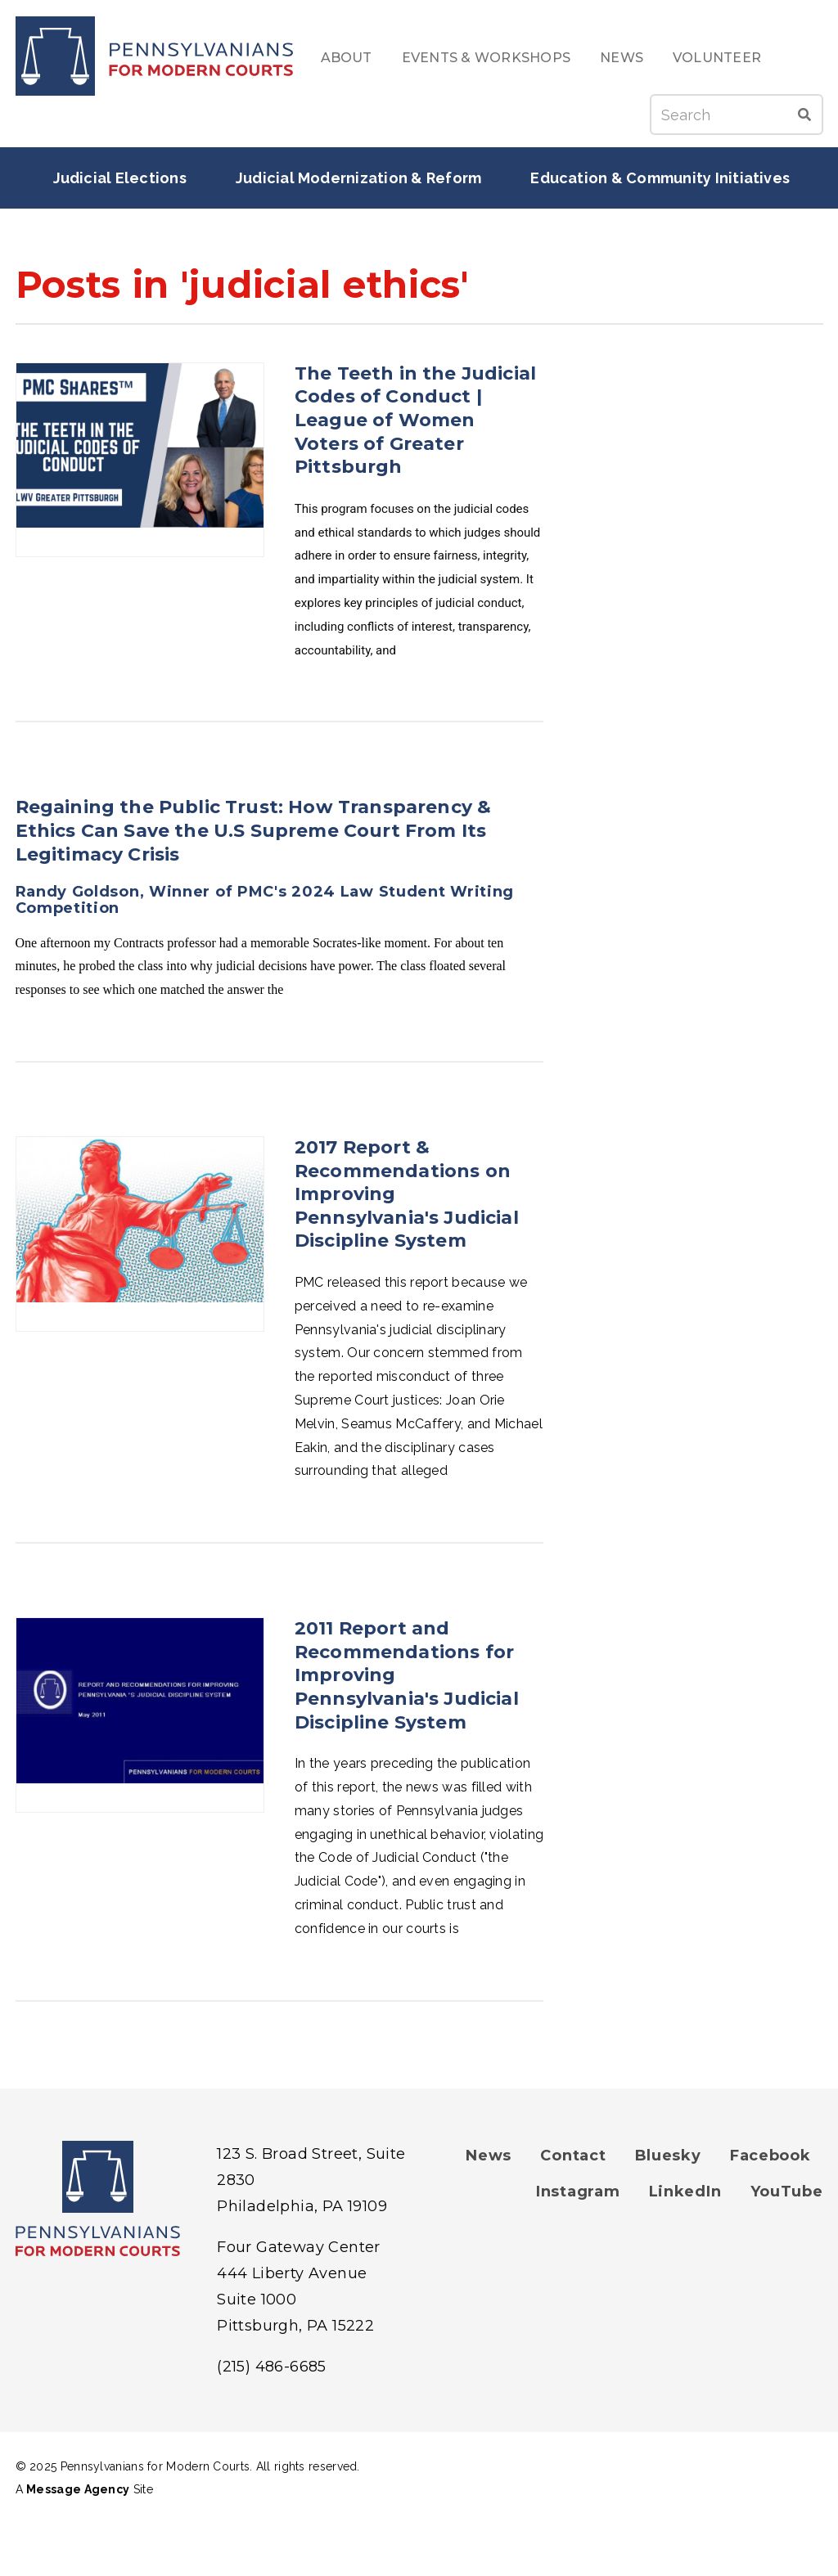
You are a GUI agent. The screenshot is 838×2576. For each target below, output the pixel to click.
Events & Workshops (486, 57)
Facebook (770, 2156)
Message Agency (77, 2489)
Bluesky (668, 2156)
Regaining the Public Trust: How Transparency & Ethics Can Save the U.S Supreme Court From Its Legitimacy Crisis (254, 830)
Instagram (577, 2192)
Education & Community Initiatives (660, 178)
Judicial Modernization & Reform (358, 178)
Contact (573, 2156)
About (346, 57)
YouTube (786, 2192)
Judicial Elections (120, 178)
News (621, 57)
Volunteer (717, 57)
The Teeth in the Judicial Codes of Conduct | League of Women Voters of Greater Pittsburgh (415, 420)
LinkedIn (685, 2192)
